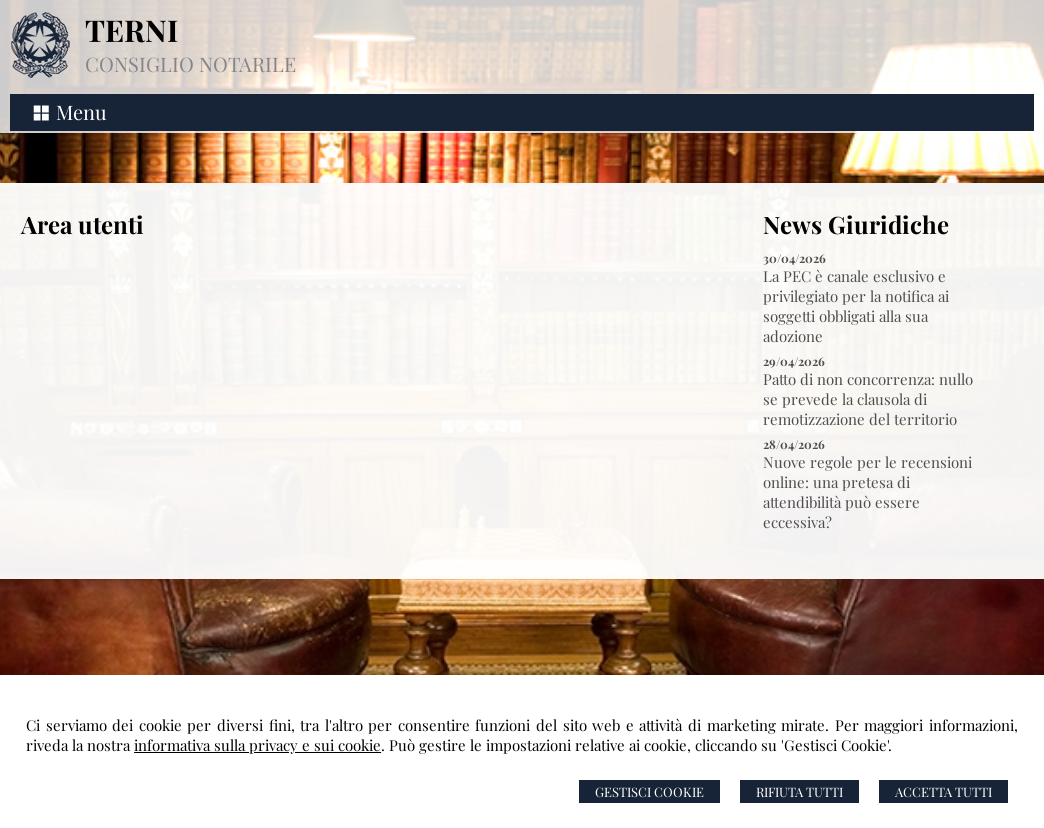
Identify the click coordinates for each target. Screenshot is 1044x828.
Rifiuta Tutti (799, 791)
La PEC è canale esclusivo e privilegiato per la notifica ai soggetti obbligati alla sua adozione (856, 306)
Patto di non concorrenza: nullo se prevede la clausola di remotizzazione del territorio (868, 399)
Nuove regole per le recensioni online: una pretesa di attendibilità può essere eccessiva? (867, 492)
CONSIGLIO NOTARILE (190, 63)
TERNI (131, 30)
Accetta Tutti (943, 791)
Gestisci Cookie (649, 791)
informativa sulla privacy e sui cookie (257, 745)
